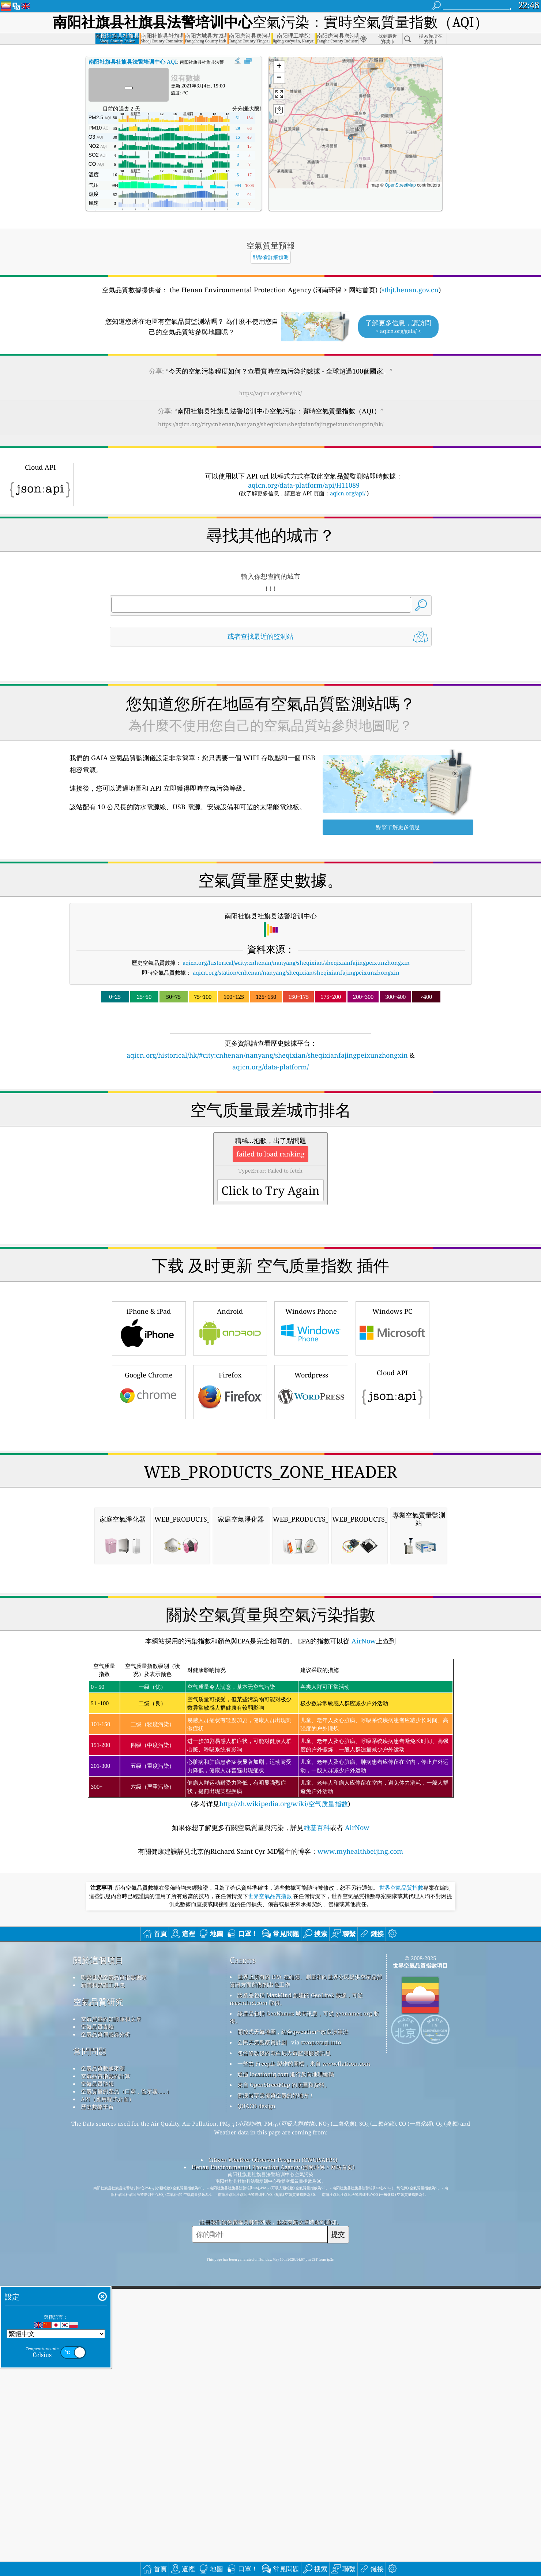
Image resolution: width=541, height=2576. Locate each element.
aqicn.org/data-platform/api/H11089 (304, 485)
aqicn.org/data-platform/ (270, 1066)
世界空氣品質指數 (401, 2195)
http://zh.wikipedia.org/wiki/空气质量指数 (283, 2111)
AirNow (363, 1948)
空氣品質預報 (97, 2391)
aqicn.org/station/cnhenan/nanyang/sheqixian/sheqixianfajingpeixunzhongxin (296, 972)
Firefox (230, 1493)
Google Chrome (149, 1493)
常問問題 (90, 2358)
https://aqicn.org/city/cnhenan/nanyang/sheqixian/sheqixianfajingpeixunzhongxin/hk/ (270, 424)
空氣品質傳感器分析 (105, 2341)
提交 (338, 2541)
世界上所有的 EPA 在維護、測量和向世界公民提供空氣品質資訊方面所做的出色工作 (306, 2287)
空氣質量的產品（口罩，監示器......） (126, 2398)
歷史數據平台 (97, 2414)
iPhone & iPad (149, 1430)
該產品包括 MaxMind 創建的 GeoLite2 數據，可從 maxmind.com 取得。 (296, 2306)
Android (230, 1430)
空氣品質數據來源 (103, 2375)
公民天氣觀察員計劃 (262, 2349)
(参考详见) (271, 2041)
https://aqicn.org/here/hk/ (270, 393)
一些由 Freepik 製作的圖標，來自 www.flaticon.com (303, 2370)
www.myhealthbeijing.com (360, 2158)
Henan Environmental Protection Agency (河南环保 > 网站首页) (273, 2474)
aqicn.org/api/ (347, 493)
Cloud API (392, 1492)
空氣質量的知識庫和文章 (111, 2326)
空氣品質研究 (98, 2309)
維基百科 (317, 2134)
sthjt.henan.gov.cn (410, 289)
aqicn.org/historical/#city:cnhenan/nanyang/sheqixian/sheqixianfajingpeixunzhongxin (296, 962)
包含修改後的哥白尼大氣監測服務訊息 (284, 2360)
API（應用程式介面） (107, 2406)
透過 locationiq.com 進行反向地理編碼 (285, 2381)
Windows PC (392, 1430)
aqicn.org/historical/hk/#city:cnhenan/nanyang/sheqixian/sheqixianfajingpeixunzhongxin (267, 1055)
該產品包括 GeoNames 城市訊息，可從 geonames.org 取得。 (304, 2324)
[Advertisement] (270, 1136)
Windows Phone (311, 1430)
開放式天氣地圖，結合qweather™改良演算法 (292, 2339)
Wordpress (311, 1493)
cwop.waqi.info (321, 2349)
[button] (350, 134)
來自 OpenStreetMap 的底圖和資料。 (283, 2392)
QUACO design (256, 2413)
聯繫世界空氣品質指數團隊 (114, 2284)
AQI (133, 61)
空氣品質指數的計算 (105, 2383)
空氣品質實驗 (97, 2333)
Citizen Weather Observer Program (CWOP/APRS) (272, 2467)
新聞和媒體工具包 (103, 2292)
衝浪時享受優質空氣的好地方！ (275, 2402)
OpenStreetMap (400, 185)
